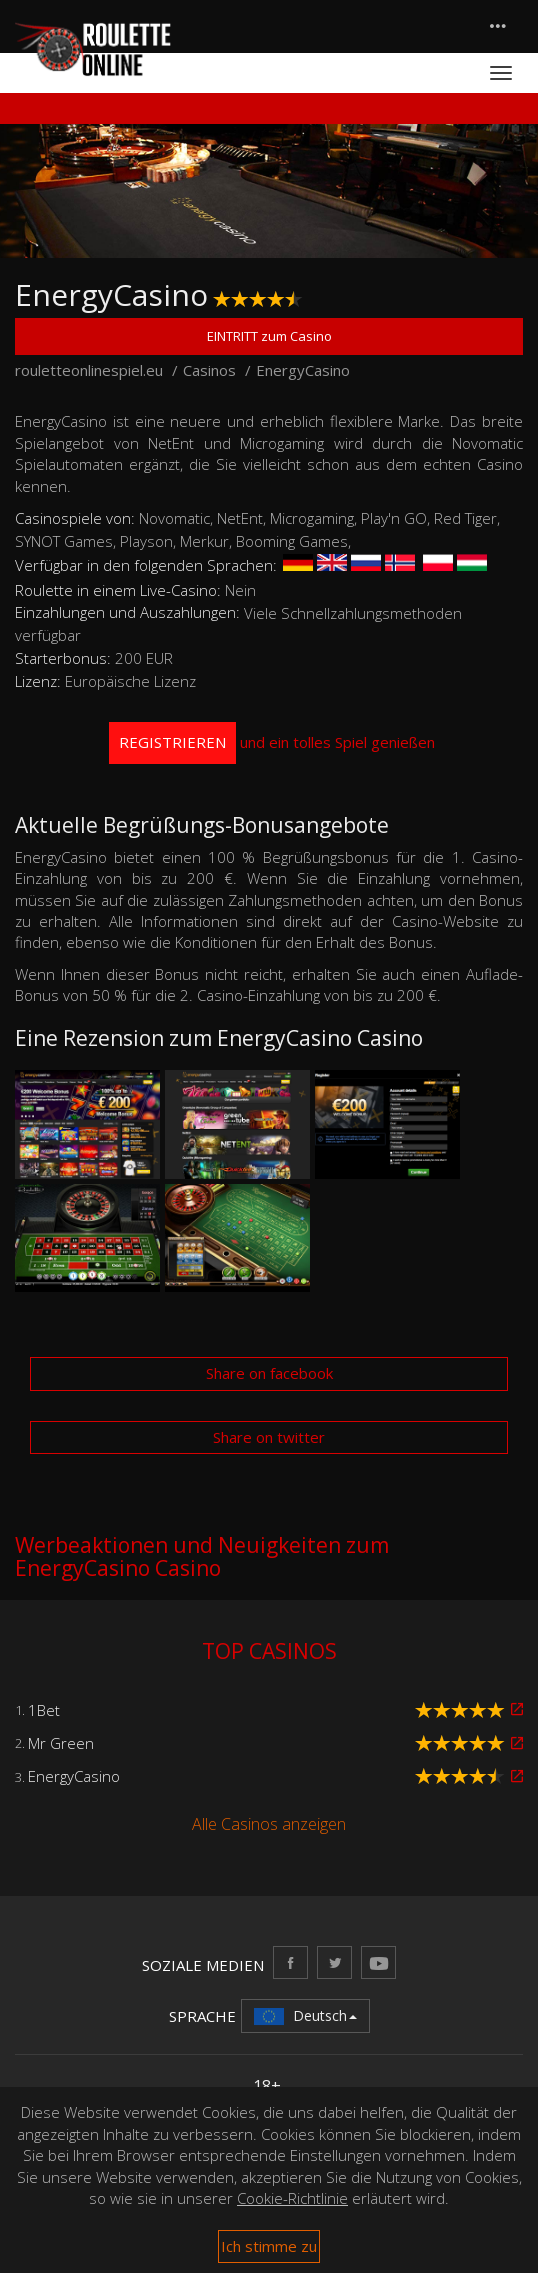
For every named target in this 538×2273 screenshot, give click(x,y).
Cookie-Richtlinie (292, 2198)
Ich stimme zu (269, 2246)
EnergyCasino (74, 1776)
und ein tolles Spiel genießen (272, 742)
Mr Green (61, 1743)
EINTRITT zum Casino (269, 336)
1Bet (44, 1710)
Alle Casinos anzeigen (269, 1824)
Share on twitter (269, 1437)
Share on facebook (269, 1373)
